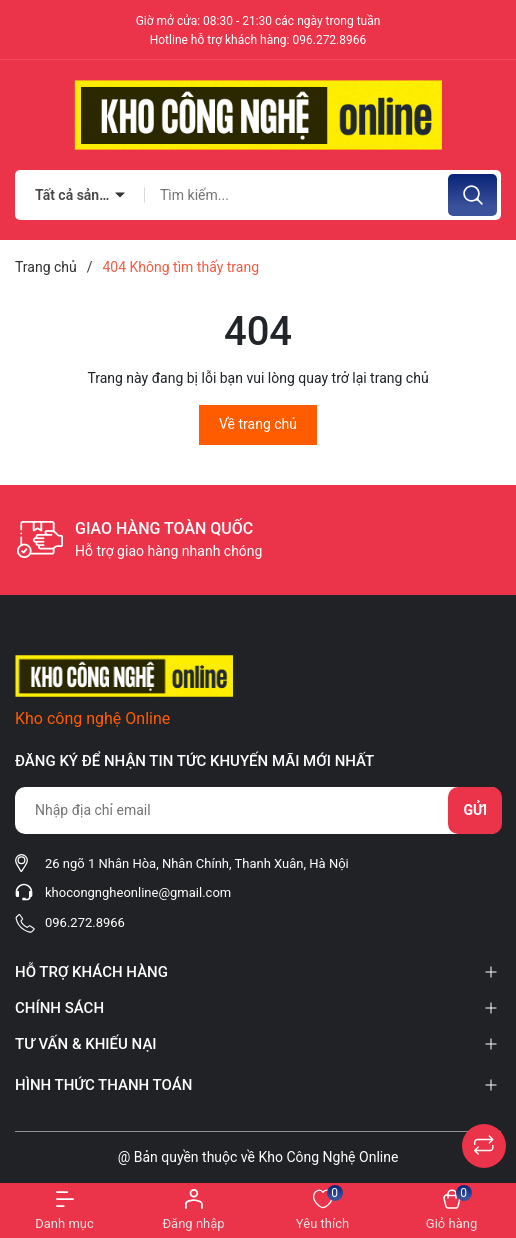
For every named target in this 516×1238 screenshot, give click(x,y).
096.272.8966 (329, 40)
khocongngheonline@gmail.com (138, 892)
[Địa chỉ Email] (258, 810)
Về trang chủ (258, 424)
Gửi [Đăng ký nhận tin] (475, 810)
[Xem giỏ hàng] (451, 1210)
